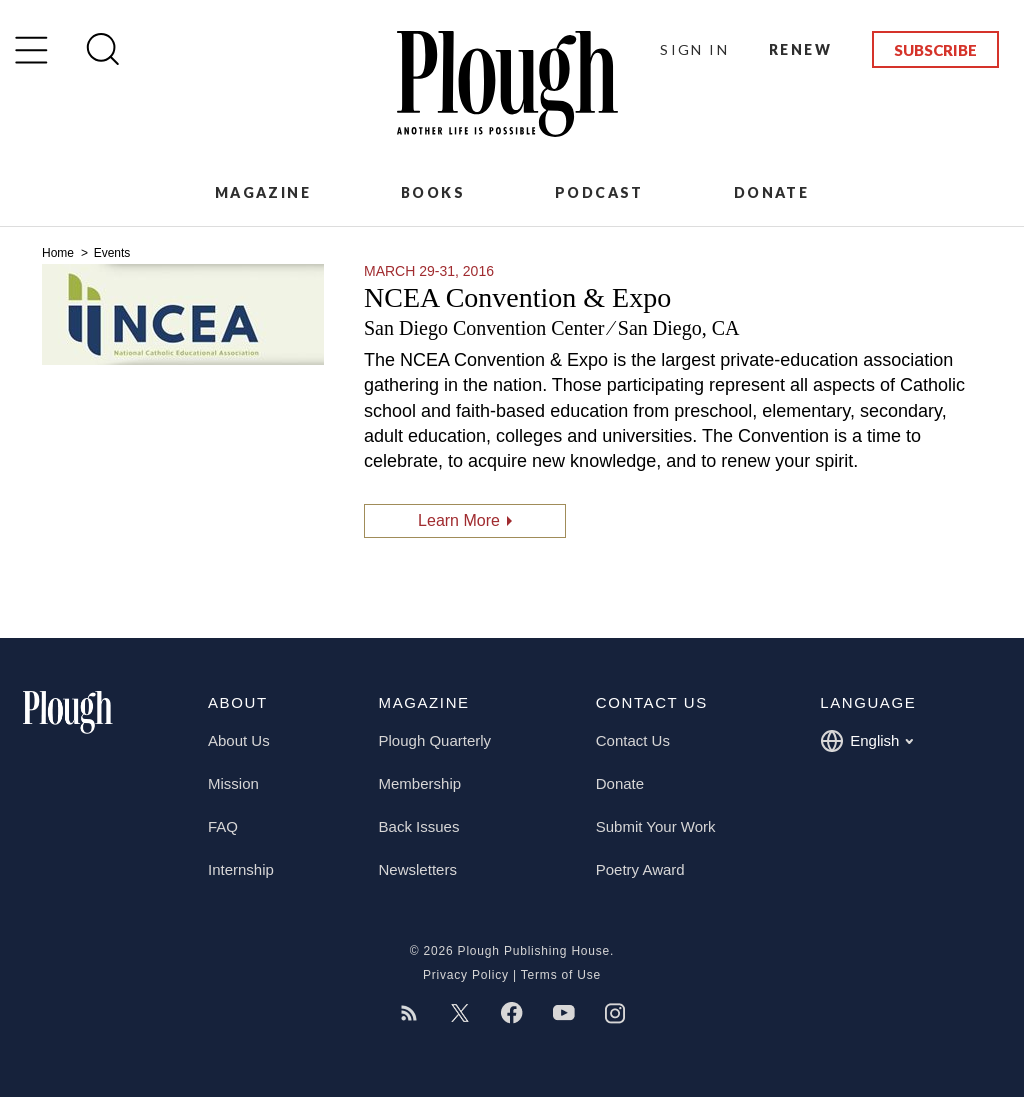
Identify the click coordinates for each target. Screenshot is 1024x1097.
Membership (420, 783)
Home (59, 253)
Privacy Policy (466, 975)
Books (433, 192)
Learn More (459, 520)
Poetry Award (640, 869)
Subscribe (935, 50)
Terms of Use (561, 975)
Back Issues (419, 826)
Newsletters (418, 869)
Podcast (599, 192)
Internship (241, 869)
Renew (800, 49)
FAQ (223, 826)
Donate (771, 192)
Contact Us (633, 740)
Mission (233, 783)
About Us (239, 740)
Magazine (263, 192)
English (866, 741)
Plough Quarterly (435, 740)
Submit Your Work (656, 826)
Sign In (694, 49)
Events (112, 253)
